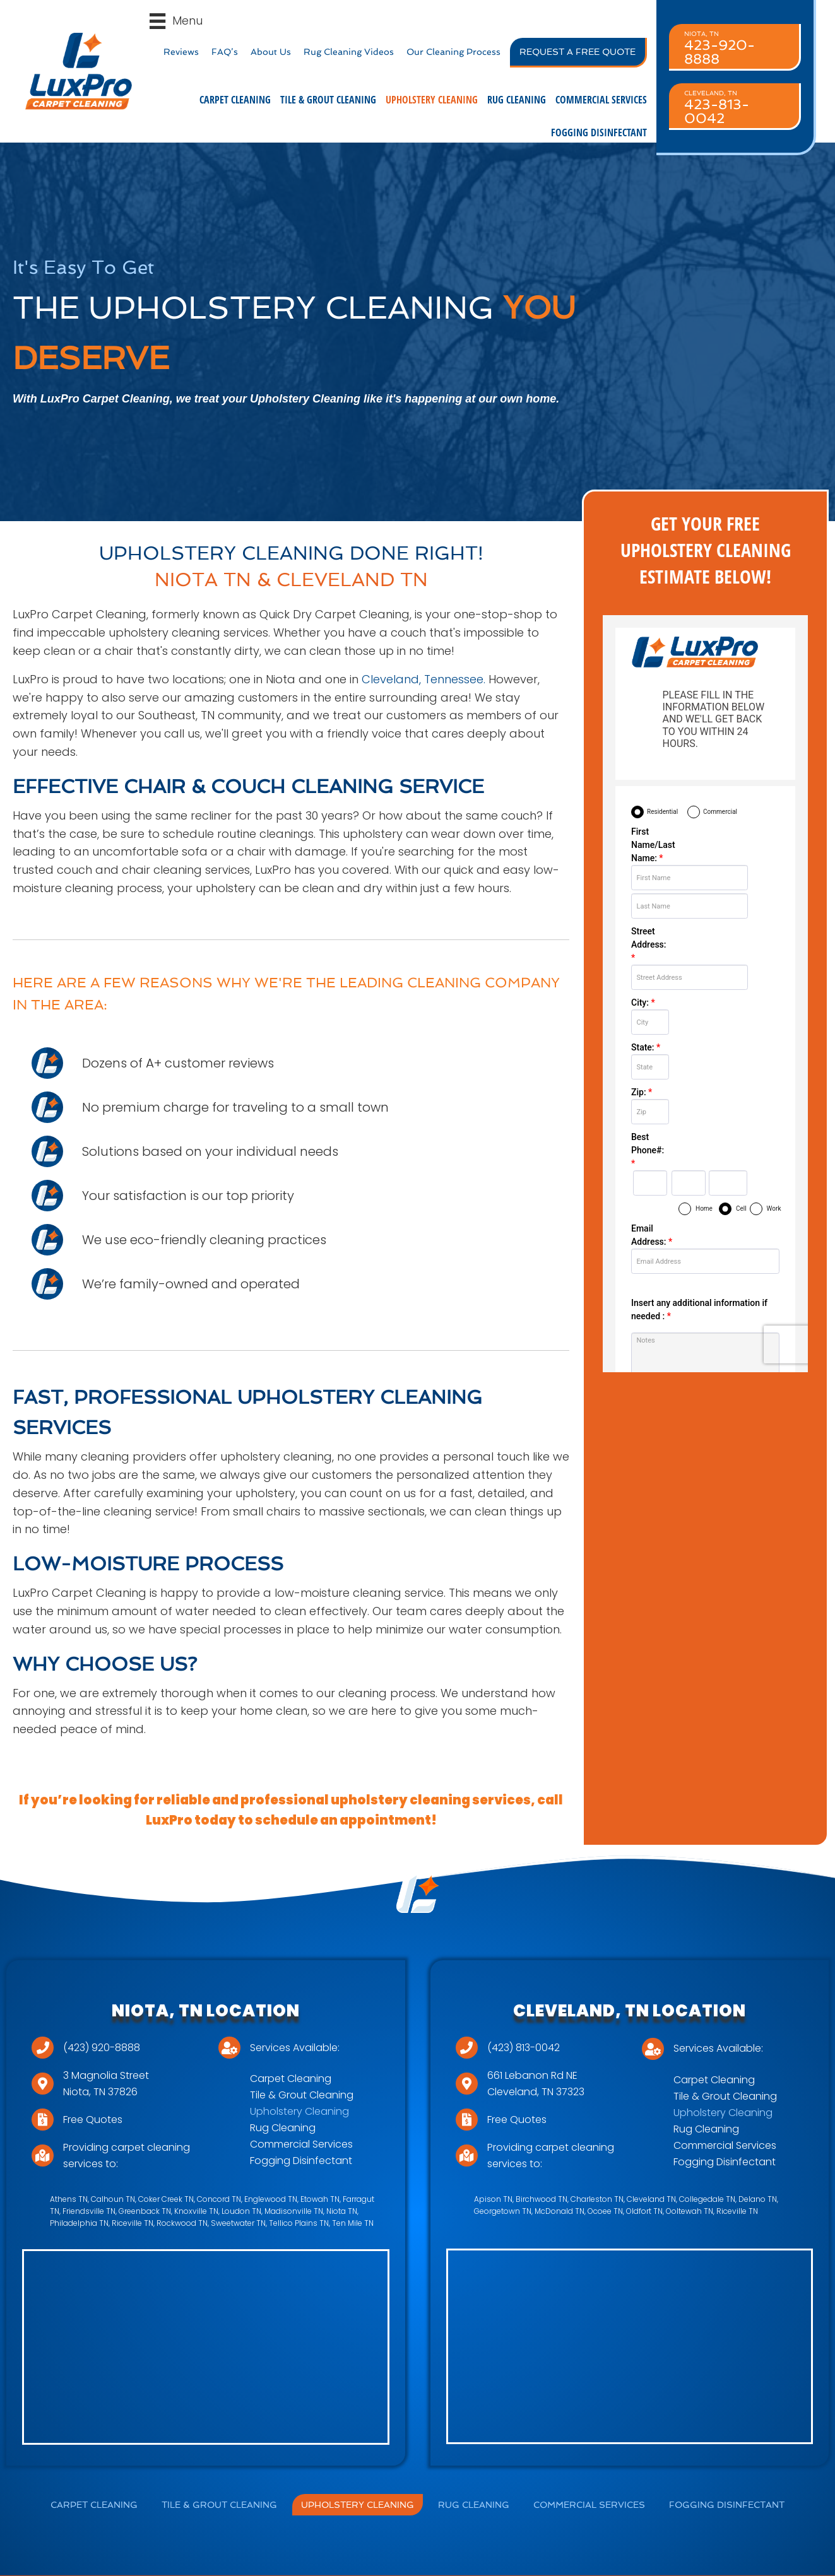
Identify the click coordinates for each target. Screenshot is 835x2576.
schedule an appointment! (346, 1820)
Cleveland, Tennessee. (421, 679)
